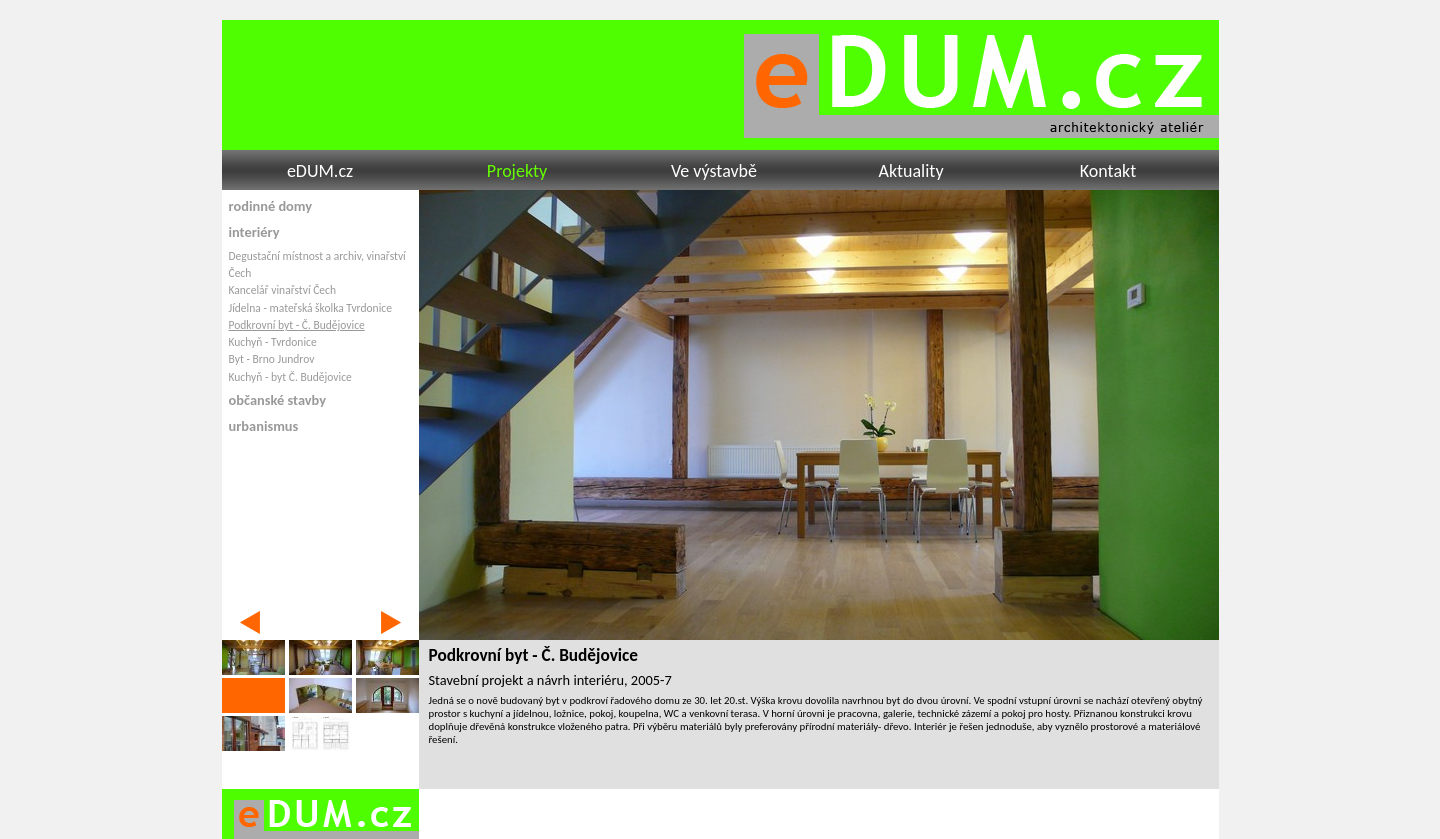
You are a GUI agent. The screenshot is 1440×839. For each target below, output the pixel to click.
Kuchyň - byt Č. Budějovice (290, 377)
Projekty (517, 171)
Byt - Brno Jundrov (272, 359)
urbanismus (264, 426)
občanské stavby (278, 400)
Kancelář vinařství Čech (282, 290)
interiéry (254, 232)
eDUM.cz (320, 171)
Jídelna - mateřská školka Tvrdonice (310, 308)
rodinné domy (271, 206)
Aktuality (910, 171)
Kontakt (1108, 171)
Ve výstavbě (714, 171)
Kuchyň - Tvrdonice (273, 342)
